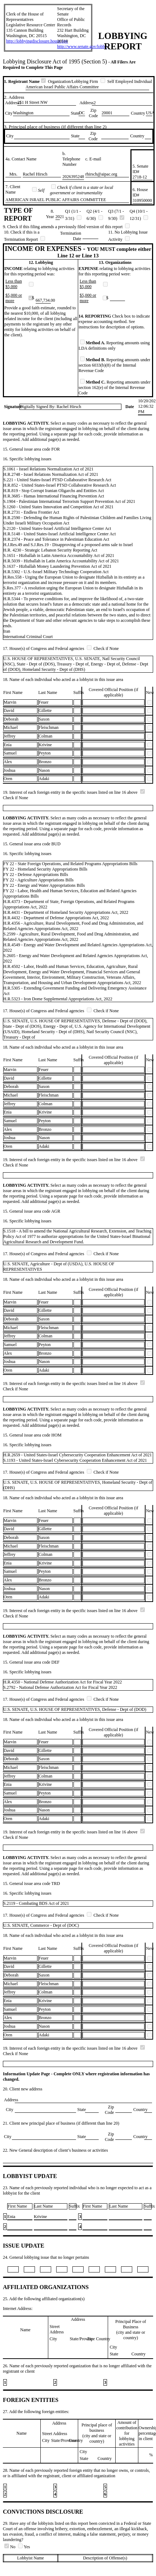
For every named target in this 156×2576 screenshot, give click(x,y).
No (10, 2546)
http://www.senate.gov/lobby (82, 46)
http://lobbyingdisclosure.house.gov (37, 41)
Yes (24, 2546)
